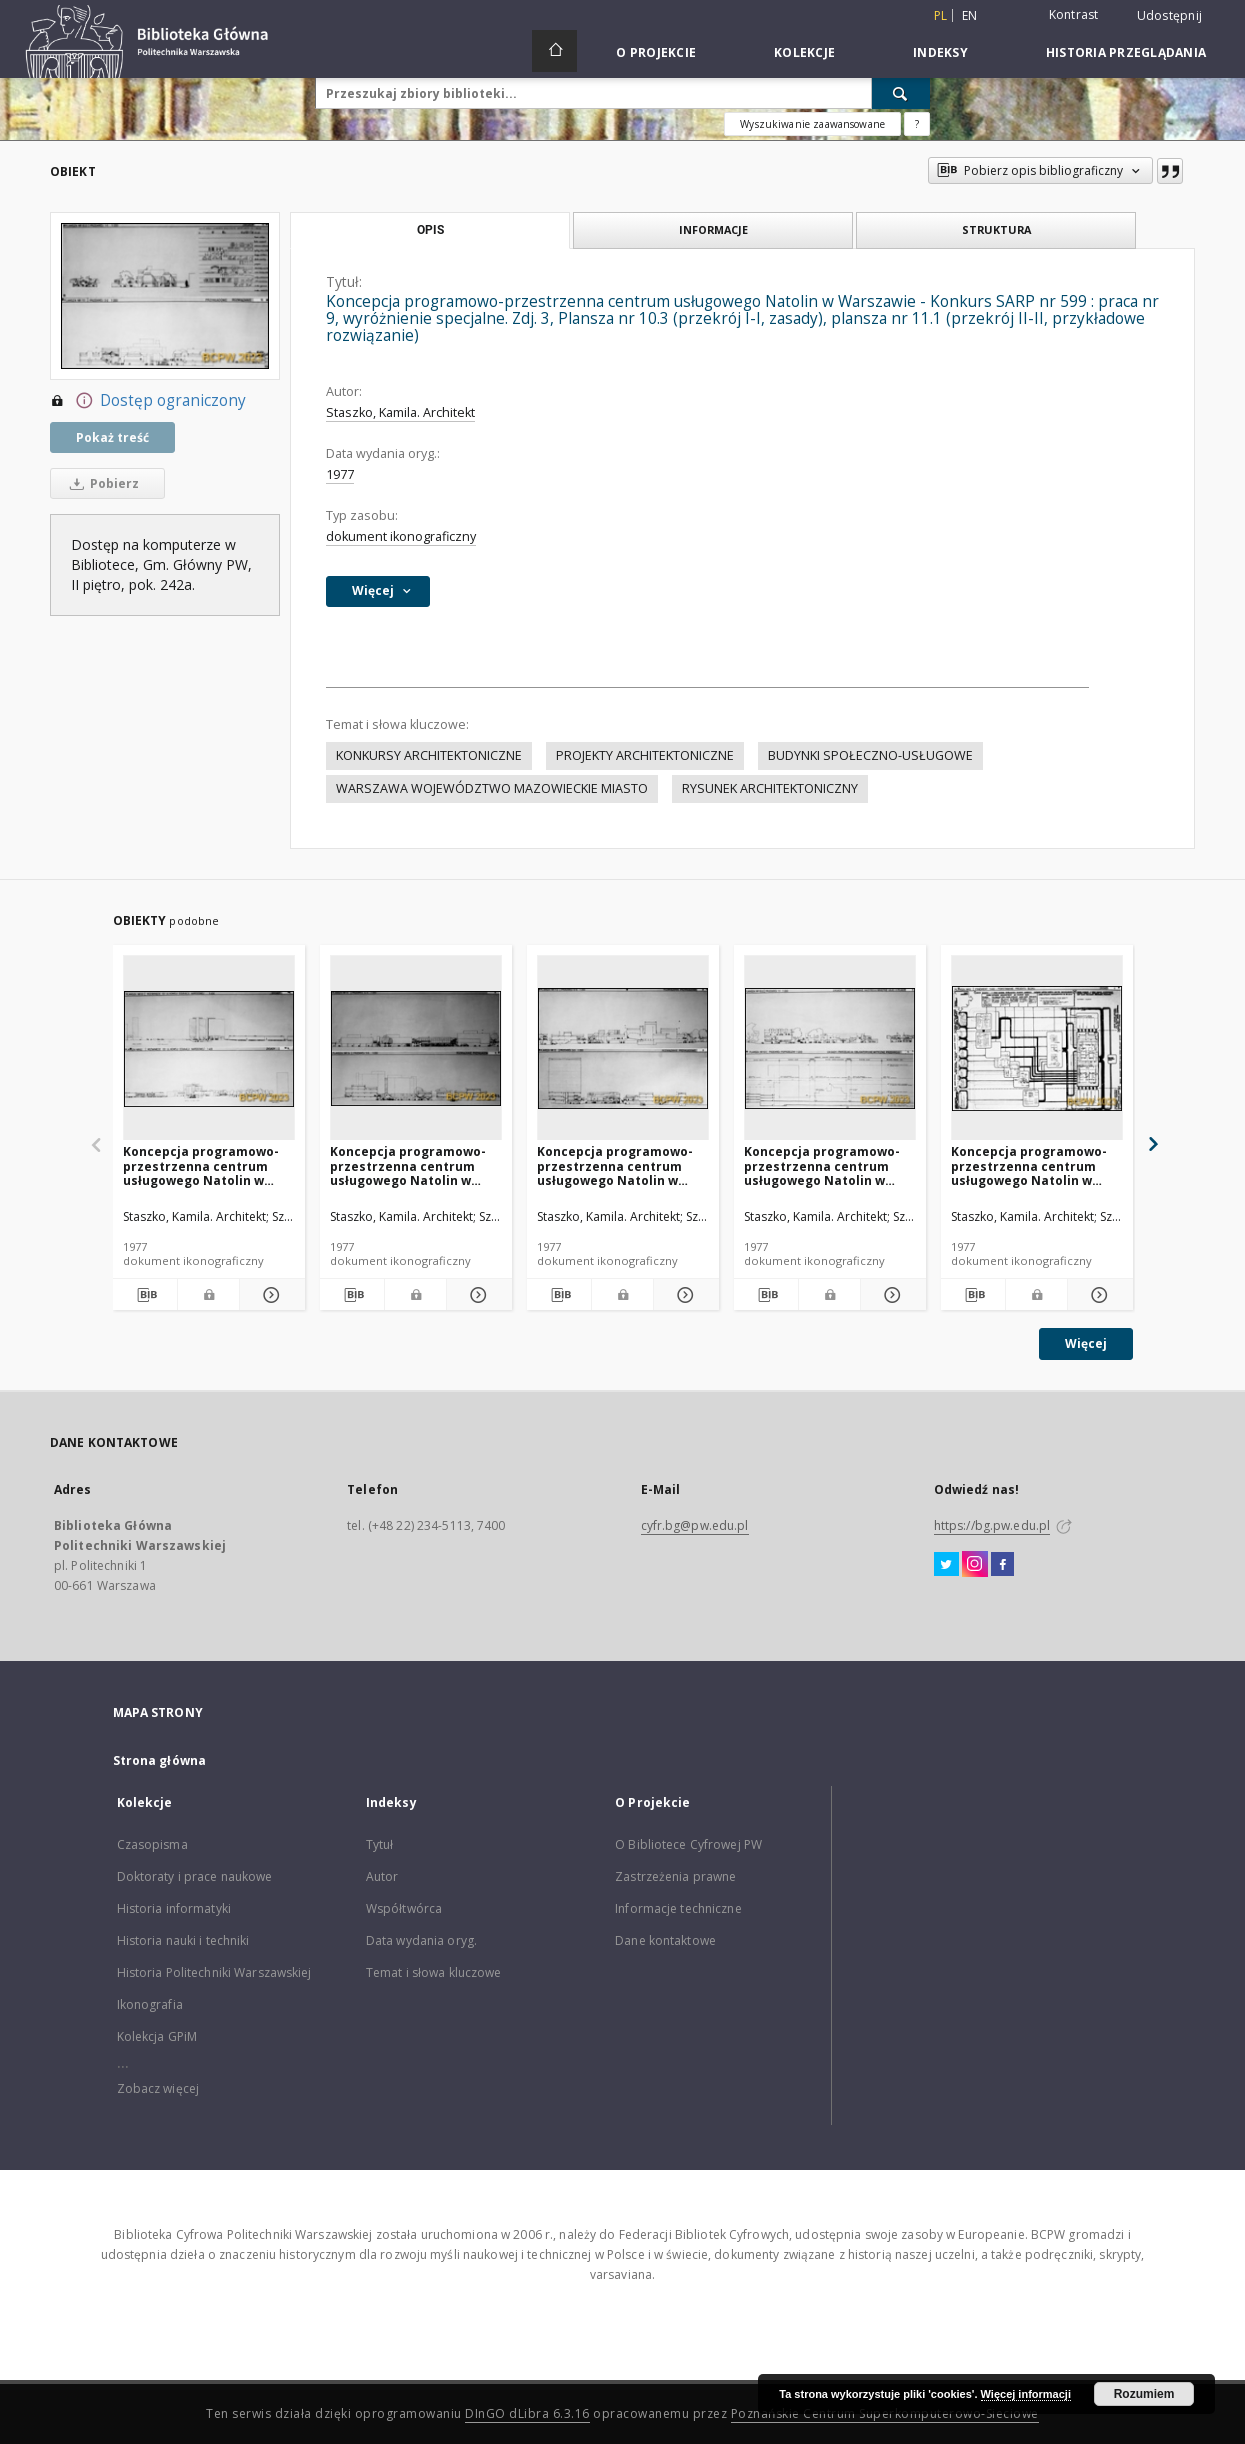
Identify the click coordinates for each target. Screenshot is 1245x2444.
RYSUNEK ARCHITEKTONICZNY (770, 788)
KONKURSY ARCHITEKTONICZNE (429, 755)
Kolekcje (804, 52)
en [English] (970, 15)
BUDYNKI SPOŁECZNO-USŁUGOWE (870, 755)
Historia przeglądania (1126, 52)
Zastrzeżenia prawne (675, 1876)
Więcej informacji (1026, 2394)
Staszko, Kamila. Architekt (400, 412)
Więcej (1086, 1343)
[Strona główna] (554, 51)
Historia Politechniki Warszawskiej (214, 1972)
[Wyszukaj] (901, 93)
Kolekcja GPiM (157, 2036)
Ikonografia (150, 2004)
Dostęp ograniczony (148, 401)
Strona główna (160, 1760)
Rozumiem (1144, 2394)
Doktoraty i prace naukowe (195, 1876)
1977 (340, 474)
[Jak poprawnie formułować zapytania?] (917, 124)
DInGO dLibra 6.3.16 (527, 2413)
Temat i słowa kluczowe (434, 1972)
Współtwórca (404, 1908)
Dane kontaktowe (665, 1940)
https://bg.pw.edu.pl (992, 1525)
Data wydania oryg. (421, 1940)
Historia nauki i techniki (183, 1940)
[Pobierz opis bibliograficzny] (145, 1295)
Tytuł (380, 1844)
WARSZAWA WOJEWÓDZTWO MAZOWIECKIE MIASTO (492, 788)
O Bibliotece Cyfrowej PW (688, 1844)
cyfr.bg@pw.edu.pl (695, 1525)
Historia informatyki (174, 1908)
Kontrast (1074, 14)
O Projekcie (656, 52)
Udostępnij (1170, 16)
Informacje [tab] (713, 229)
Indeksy (940, 52)
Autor (382, 1876)
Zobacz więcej (158, 2088)
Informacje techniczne (678, 1908)
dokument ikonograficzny (401, 536)
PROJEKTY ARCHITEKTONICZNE (645, 755)
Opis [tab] (430, 230)
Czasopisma (152, 1844)
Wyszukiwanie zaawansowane (812, 124)
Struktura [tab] (996, 229)
